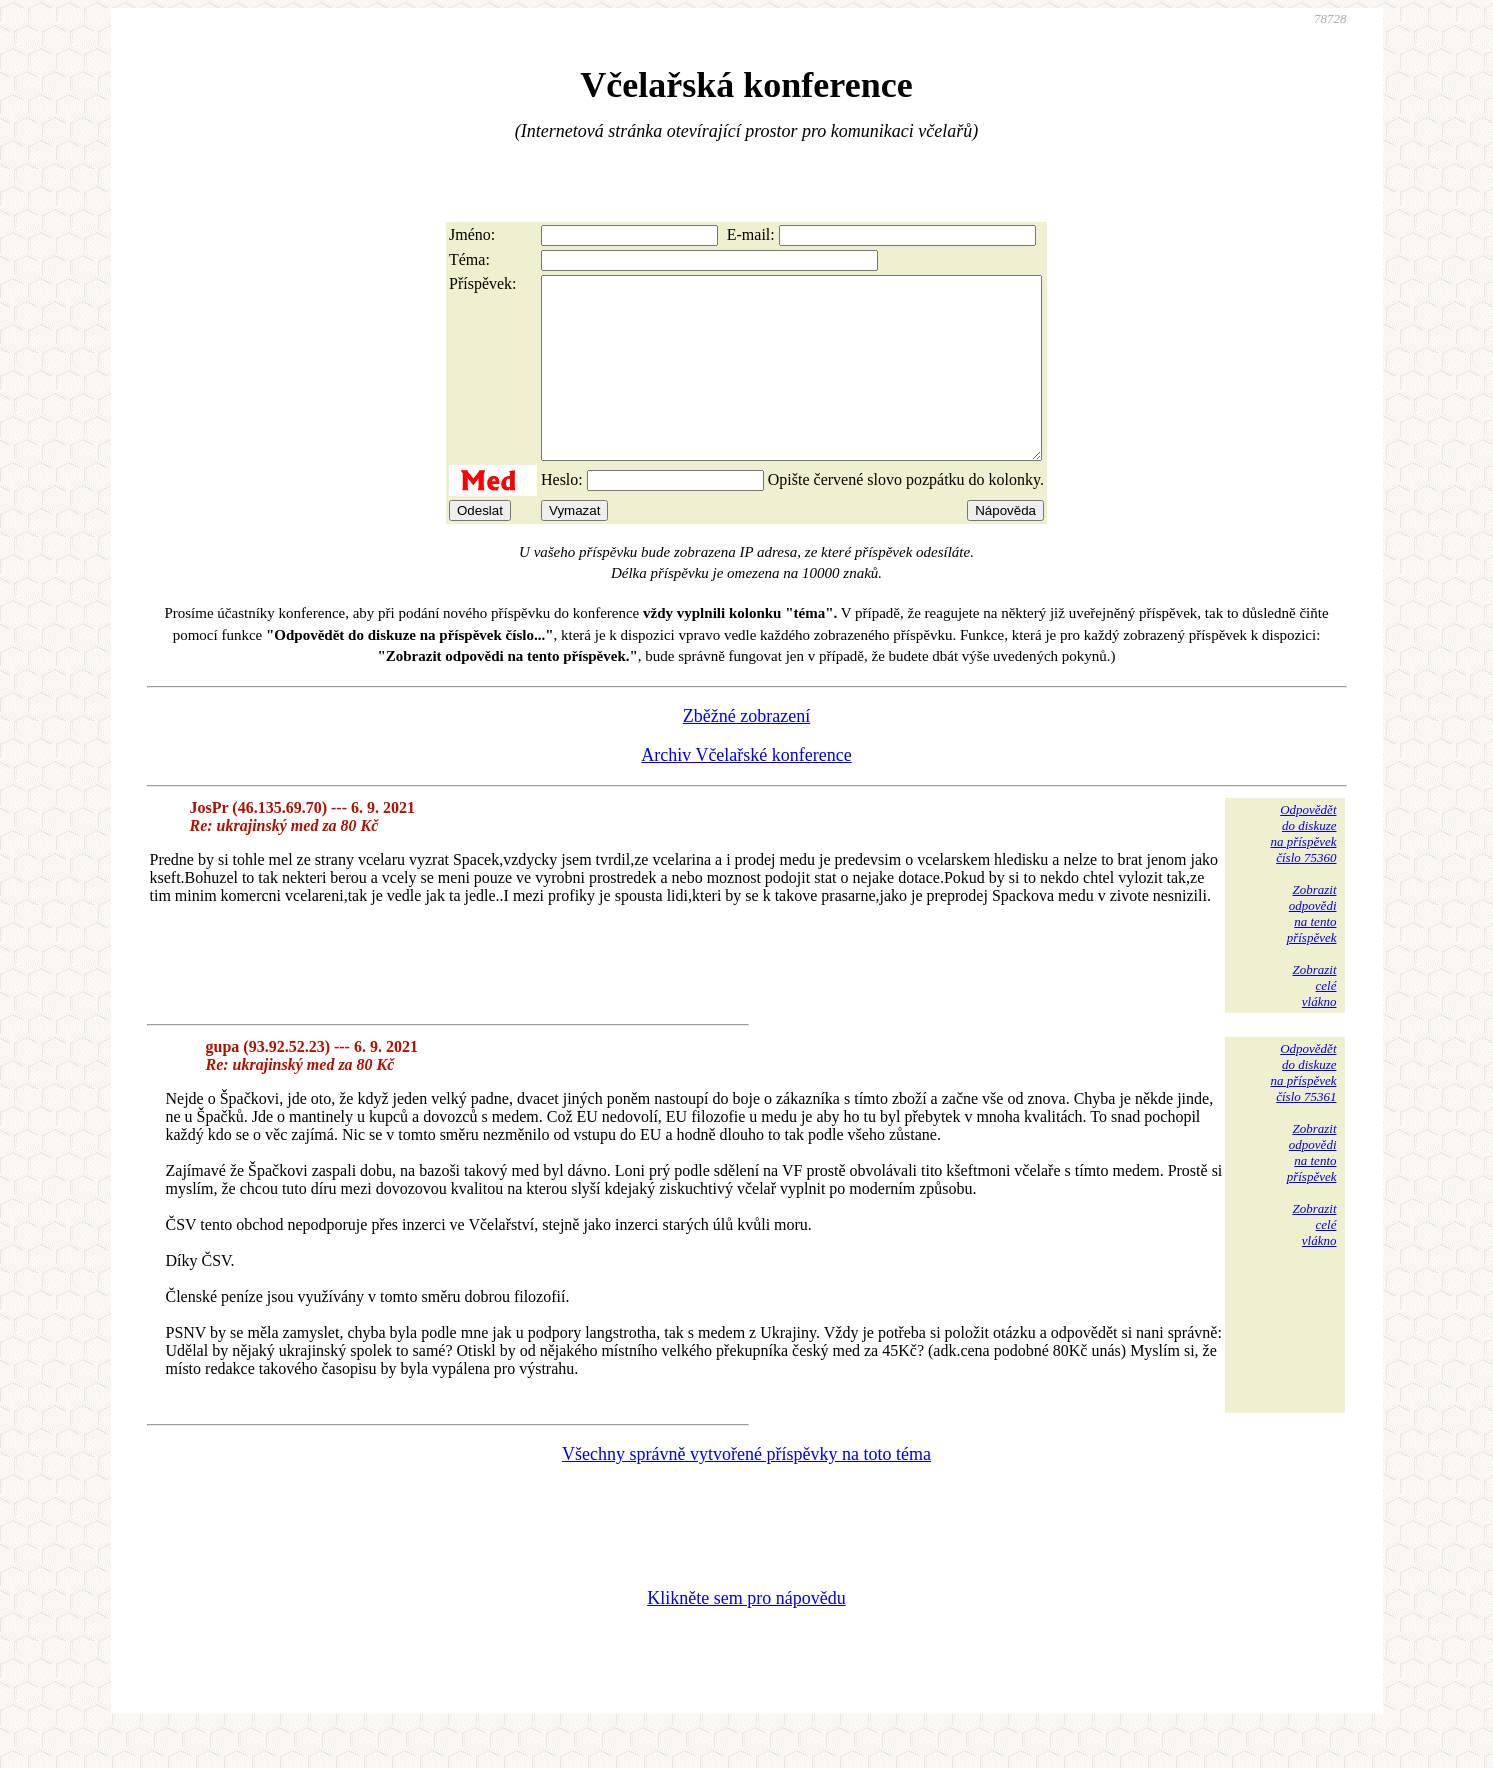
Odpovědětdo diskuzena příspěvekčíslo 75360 (1303, 869)
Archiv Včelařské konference (746, 791)
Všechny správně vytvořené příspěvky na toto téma (746, 1490)
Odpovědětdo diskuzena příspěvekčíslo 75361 (1303, 1108)
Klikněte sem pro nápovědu (746, 1634)
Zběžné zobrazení (746, 752)
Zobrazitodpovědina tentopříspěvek (1312, 949)
